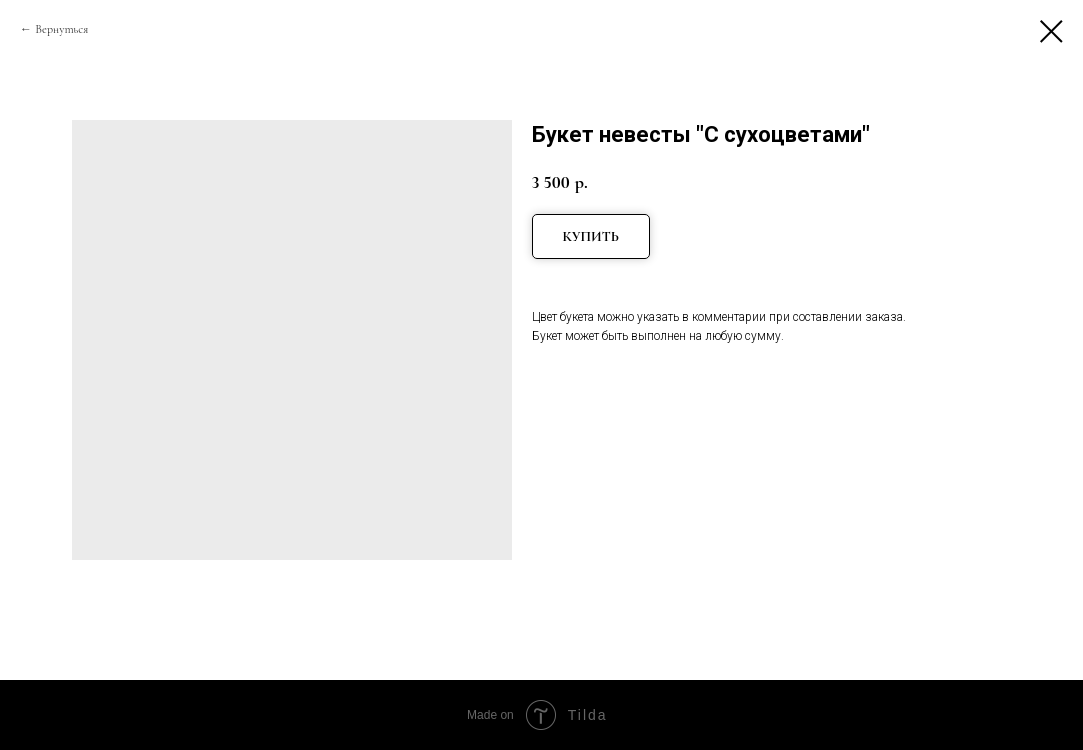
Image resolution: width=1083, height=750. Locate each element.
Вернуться (61, 29)
